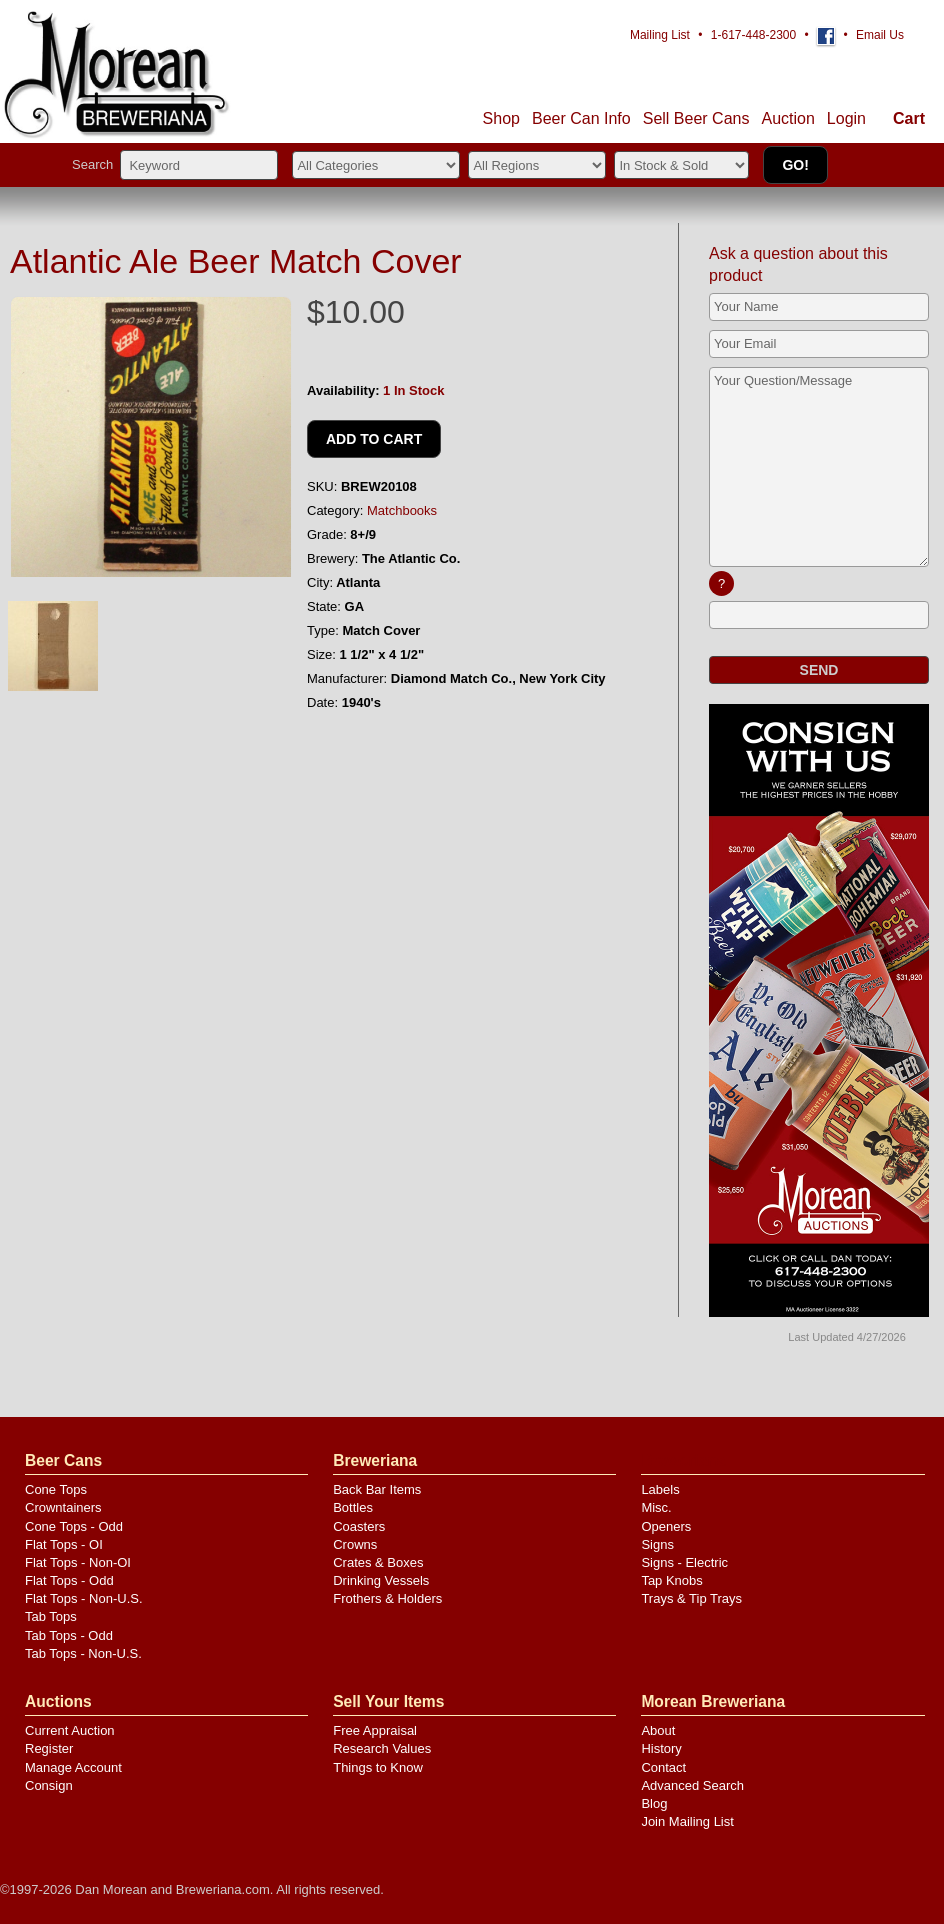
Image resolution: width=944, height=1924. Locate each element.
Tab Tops (51, 1616)
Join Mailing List (687, 1821)
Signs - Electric (684, 1562)
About (658, 1730)
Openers (666, 1526)
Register (49, 1748)
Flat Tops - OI (64, 1544)
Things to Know (378, 1767)
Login (846, 118)
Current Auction (70, 1730)
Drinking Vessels (381, 1580)
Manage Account (73, 1767)
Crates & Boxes (378, 1562)
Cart (909, 118)
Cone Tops (56, 1489)
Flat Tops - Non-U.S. (84, 1598)
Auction (787, 118)
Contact (663, 1767)
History (661, 1748)
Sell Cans (696, 118)
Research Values (382, 1748)
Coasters (359, 1526)
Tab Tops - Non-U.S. (83, 1653)
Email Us (880, 35)
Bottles (353, 1507)
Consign (49, 1785)
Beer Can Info (581, 118)
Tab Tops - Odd (69, 1635)
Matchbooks (402, 510)
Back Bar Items (377, 1489)
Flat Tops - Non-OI (78, 1562)
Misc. (656, 1507)
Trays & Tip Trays (691, 1598)
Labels (660, 1489)
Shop (501, 118)
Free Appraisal (375, 1730)
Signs (657, 1544)
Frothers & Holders (387, 1598)
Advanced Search (692, 1785)
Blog (654, 1803)
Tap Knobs (671, 1580)
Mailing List (660, 35)
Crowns (355, 1544)
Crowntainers (63, 1507)
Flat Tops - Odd (69, 1580)
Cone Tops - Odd (74, 1526)
